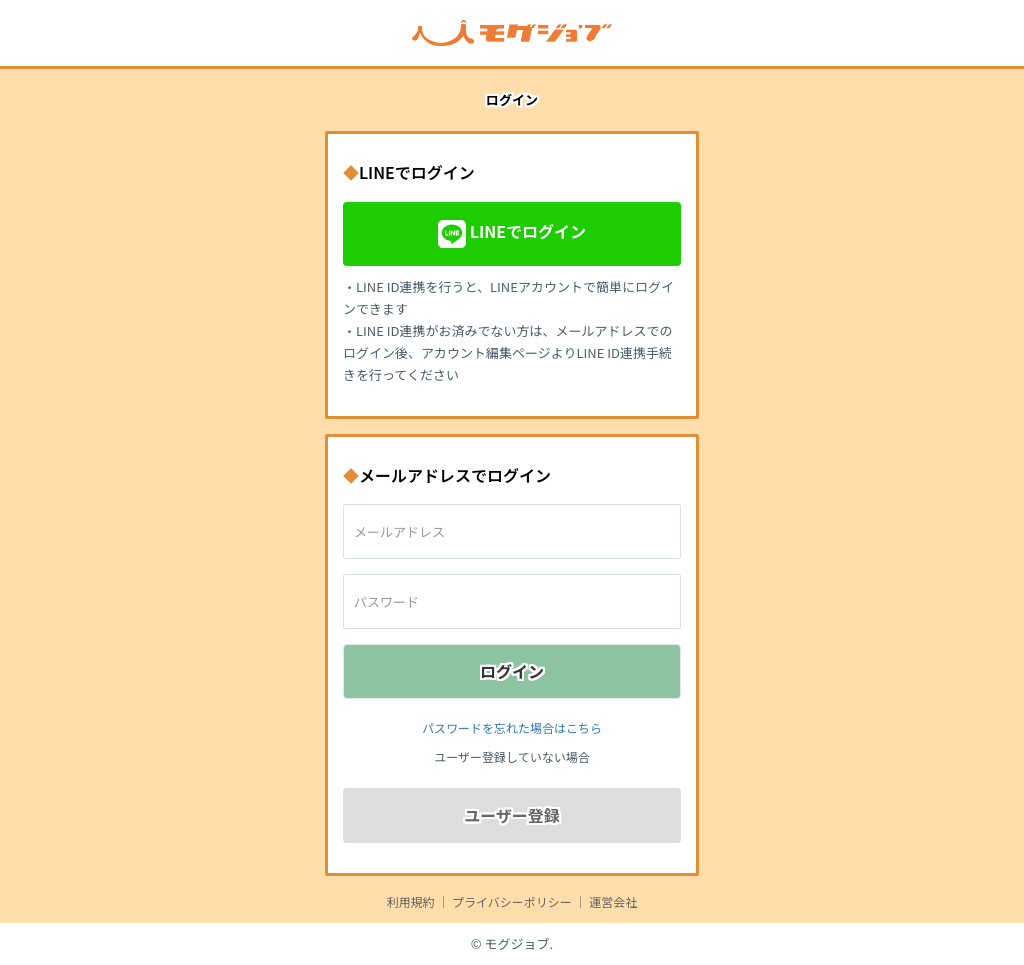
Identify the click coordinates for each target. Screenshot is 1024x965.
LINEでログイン (512, 234)
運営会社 (613, 901)
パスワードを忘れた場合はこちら (512, 727)
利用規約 (411, 901)
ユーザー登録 (512, 815)
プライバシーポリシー (512, 901)
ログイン (512, 671)
